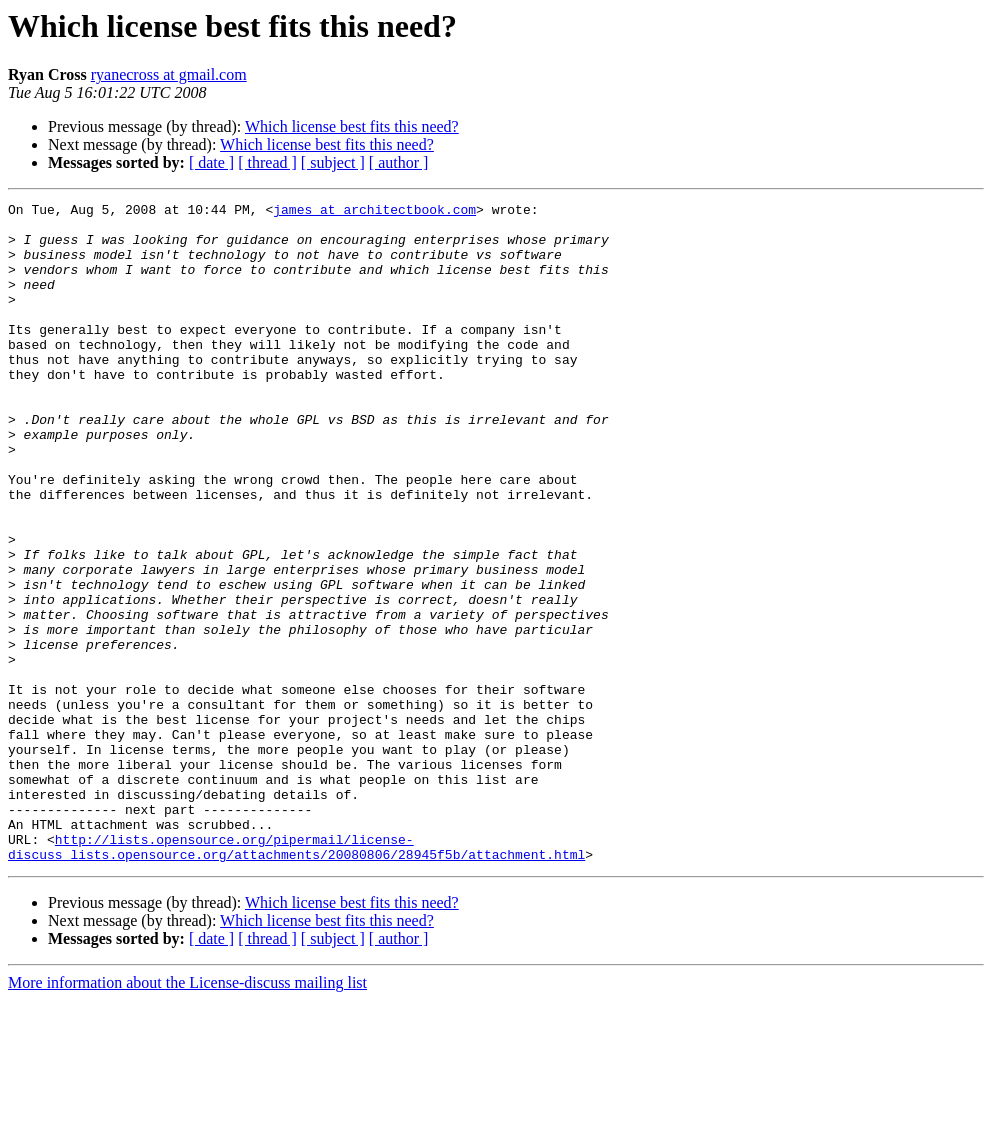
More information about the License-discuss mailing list (187, 1114)
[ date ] (211, 162)
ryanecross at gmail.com (169, 74)
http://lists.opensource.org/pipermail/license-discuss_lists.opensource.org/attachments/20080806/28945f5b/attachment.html (296, 977)
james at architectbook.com (374, 212)
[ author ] (399, 162)
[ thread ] (267, 162)
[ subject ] (333, 162)
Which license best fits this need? (352, 126)
